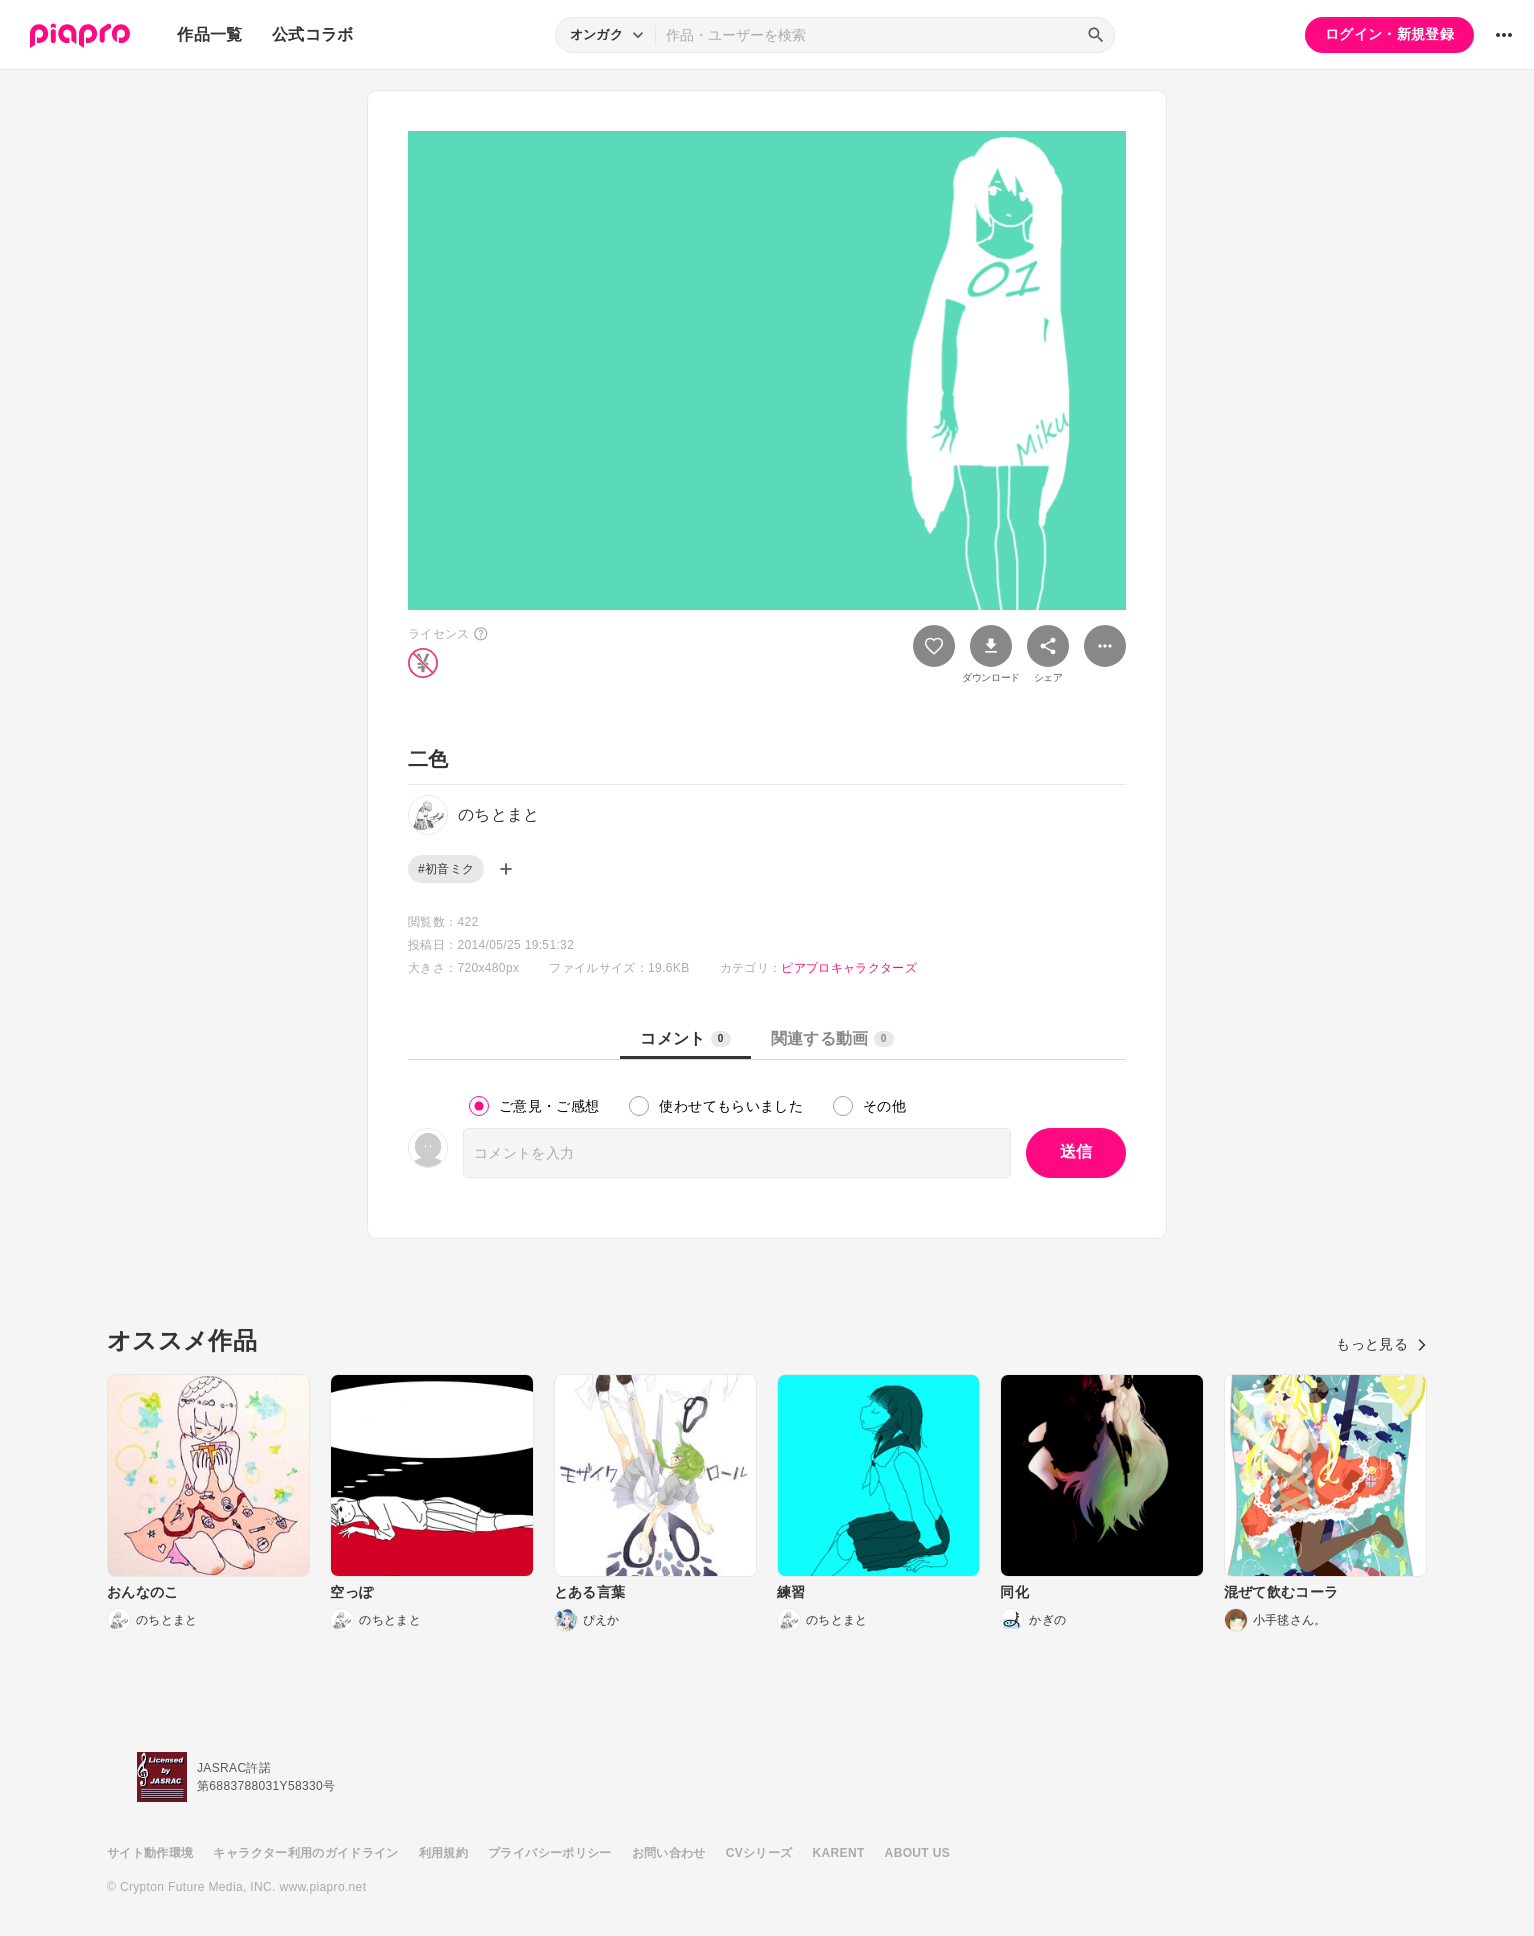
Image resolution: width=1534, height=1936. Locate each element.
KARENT (839, 1853)
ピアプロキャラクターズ (849, 968)
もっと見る (1381, 1344)
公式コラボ (313, 34)
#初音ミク (446, 869)
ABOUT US (917, 1853)
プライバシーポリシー (550, 1853)
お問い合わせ (669, 1853)
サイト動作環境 (150, 1853)
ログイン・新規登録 (1389, 34)
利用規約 (443, 1853)
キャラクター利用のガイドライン (305, 1853)
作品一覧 (209, 34)
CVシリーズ (759, 1853)
